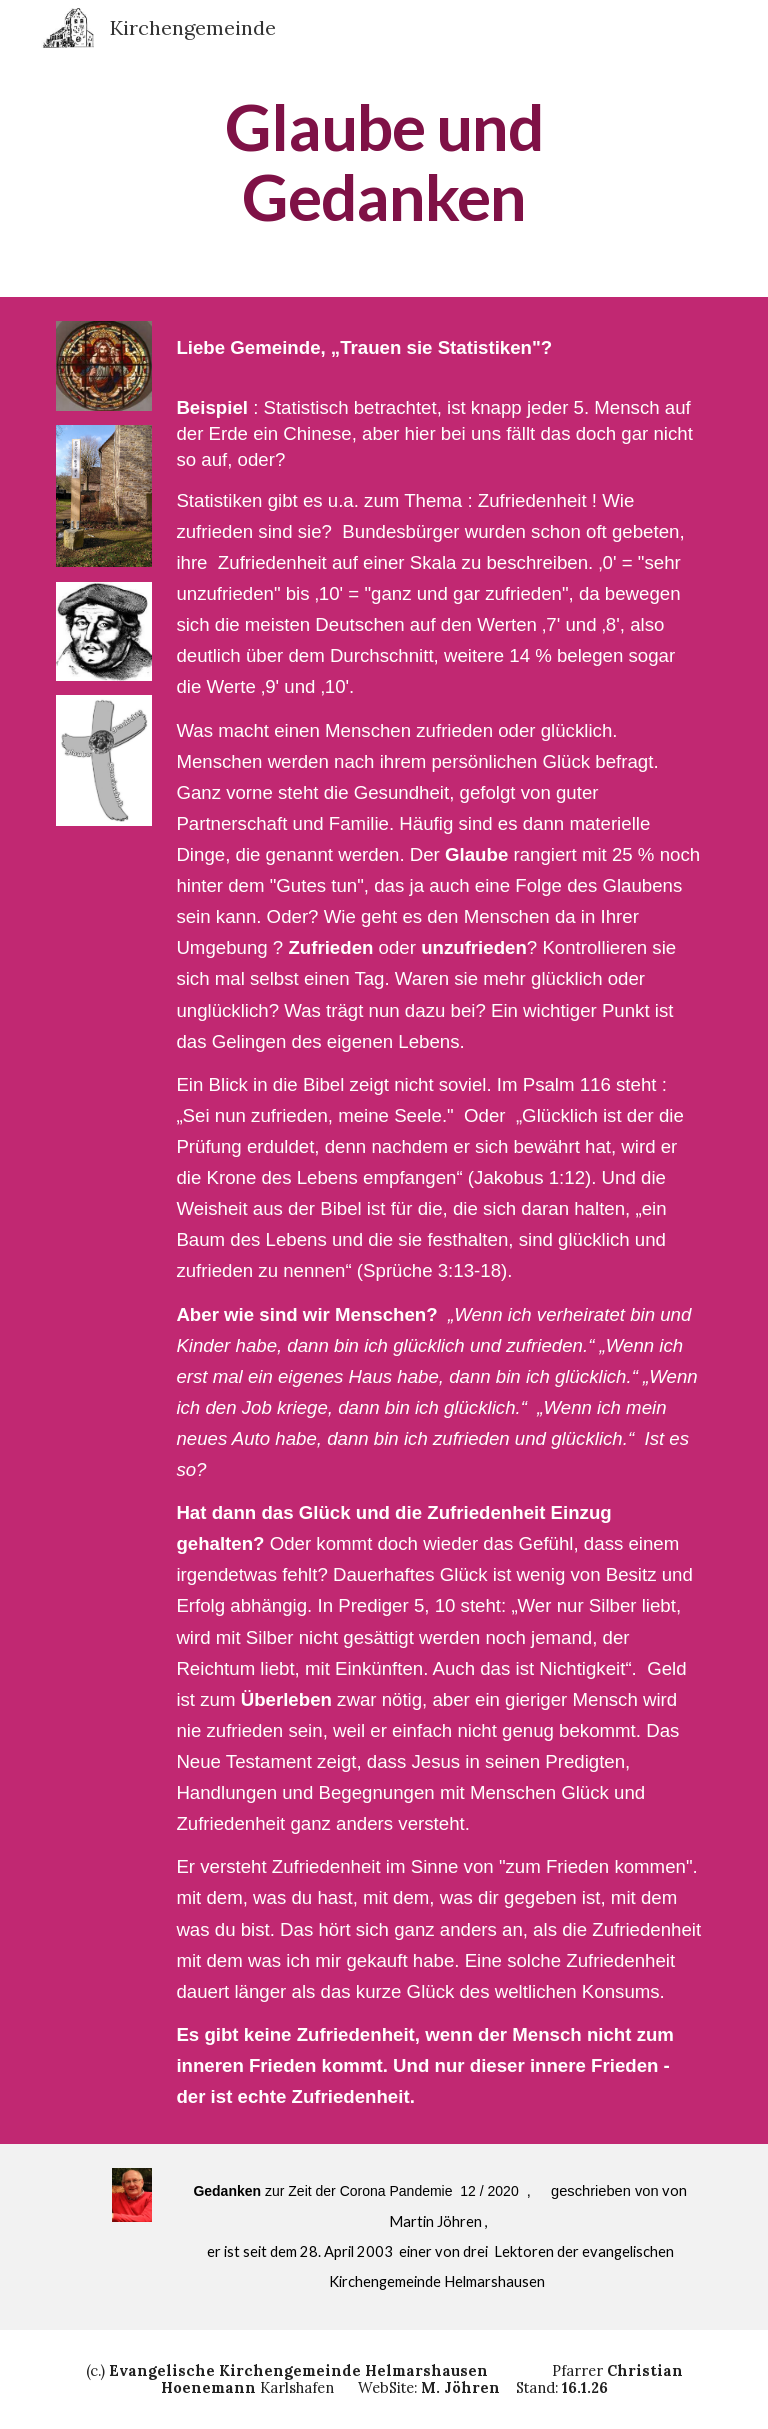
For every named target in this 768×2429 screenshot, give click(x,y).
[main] (383, 162)
